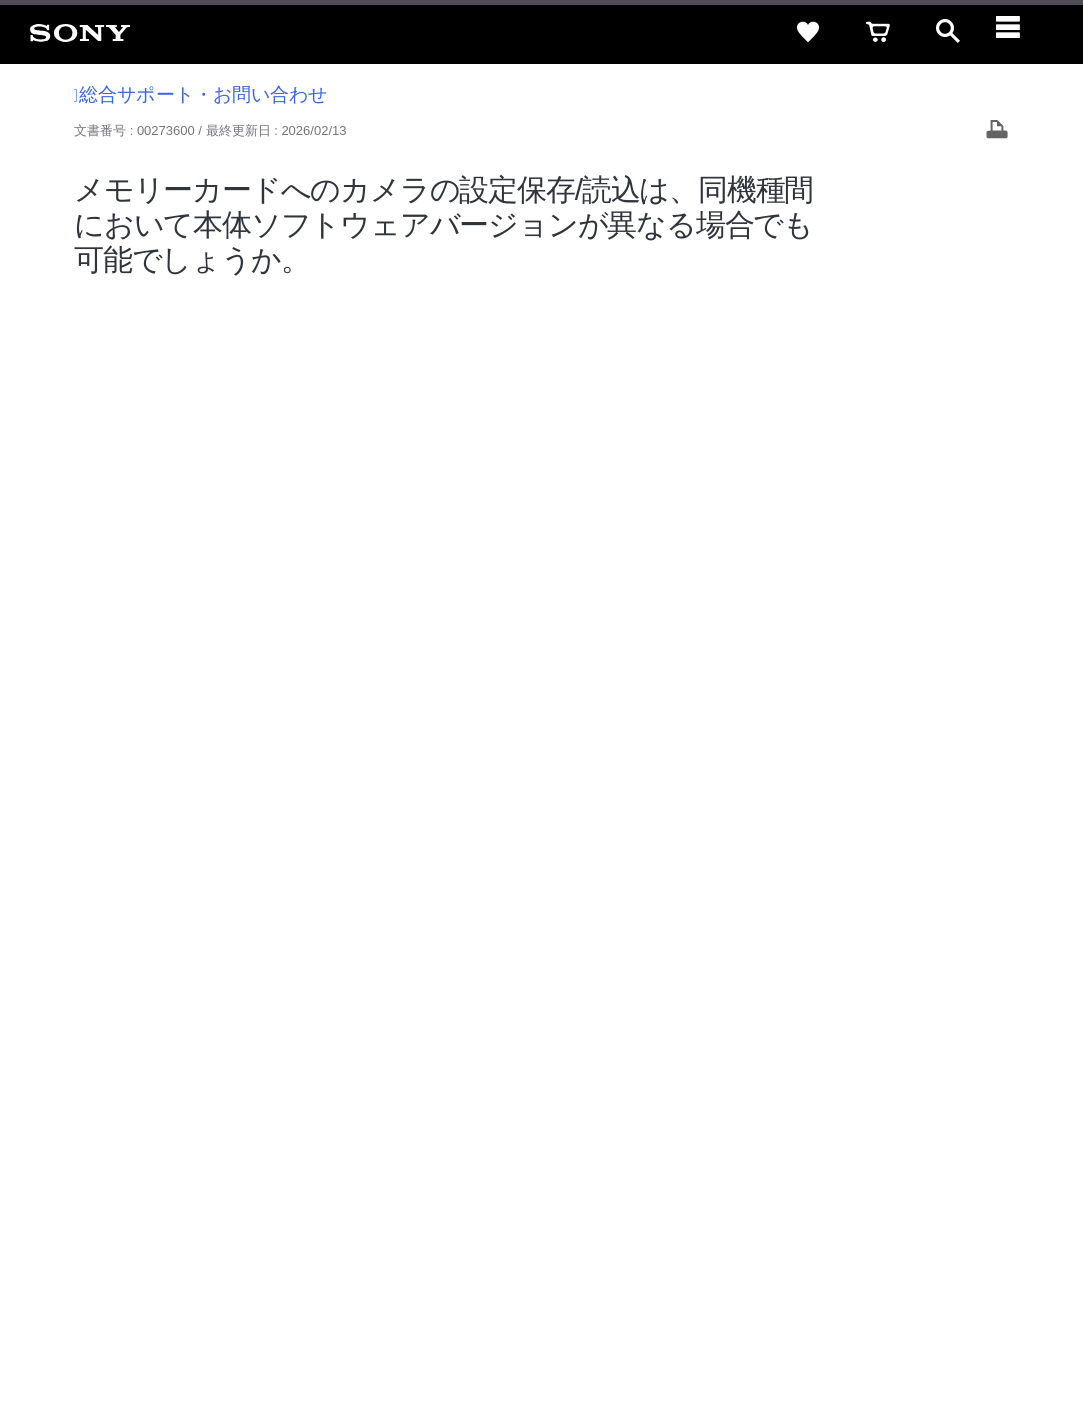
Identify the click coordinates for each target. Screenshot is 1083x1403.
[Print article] (997, 131)
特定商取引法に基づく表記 (722, 1127)
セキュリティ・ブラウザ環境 (535, 1127)
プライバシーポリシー (273, 1322)
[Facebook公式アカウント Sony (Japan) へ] (932, 1213)
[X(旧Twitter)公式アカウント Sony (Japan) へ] (846, 1213)
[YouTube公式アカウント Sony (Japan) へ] (889, 1213)
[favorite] (808, 32)
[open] (948, 32)
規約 (940, 1127)
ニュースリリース (703, 1163)
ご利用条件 (163, 1322)
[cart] (878, 32)
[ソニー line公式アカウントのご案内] (803, 1213)
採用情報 (494, 1163)
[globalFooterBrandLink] (878, 1334)
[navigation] (1018, 32)
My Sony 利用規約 (900, 1163)
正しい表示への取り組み (421, 1322)
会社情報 (422, 1163)
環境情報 (801, 1163)
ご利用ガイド (864, 1127)
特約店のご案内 (585, 1163)
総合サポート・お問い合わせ (201, 94)
